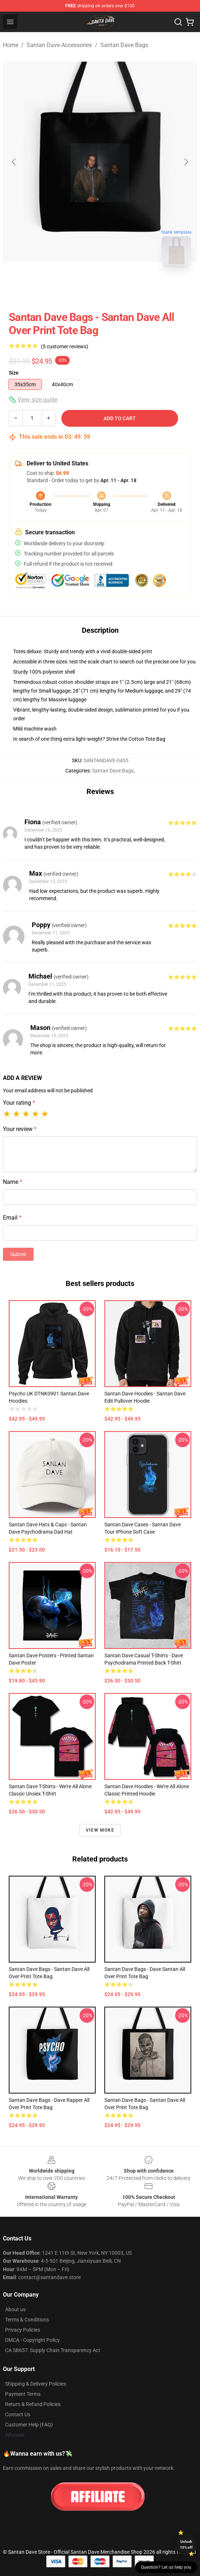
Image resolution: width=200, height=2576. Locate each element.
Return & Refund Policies (33, 2404)
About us (15, 2309)
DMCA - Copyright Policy (32, 2340)
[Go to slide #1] (81, 287)
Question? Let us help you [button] (166, 2567)
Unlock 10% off (186, 2544)
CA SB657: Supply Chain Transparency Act (52, 2350)
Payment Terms (23, 2394)
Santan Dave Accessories (59, 45)
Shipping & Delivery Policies (35, 2384)
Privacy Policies (22, 2330)
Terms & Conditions (27, 2320)
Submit (18, 1254)
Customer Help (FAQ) (29, 2425)
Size (14, 373)
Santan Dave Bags (124, 45)
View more (100, 1830)
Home (10, 45)
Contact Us (17, 2414)
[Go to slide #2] (118, 287)
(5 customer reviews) (64, 346)
